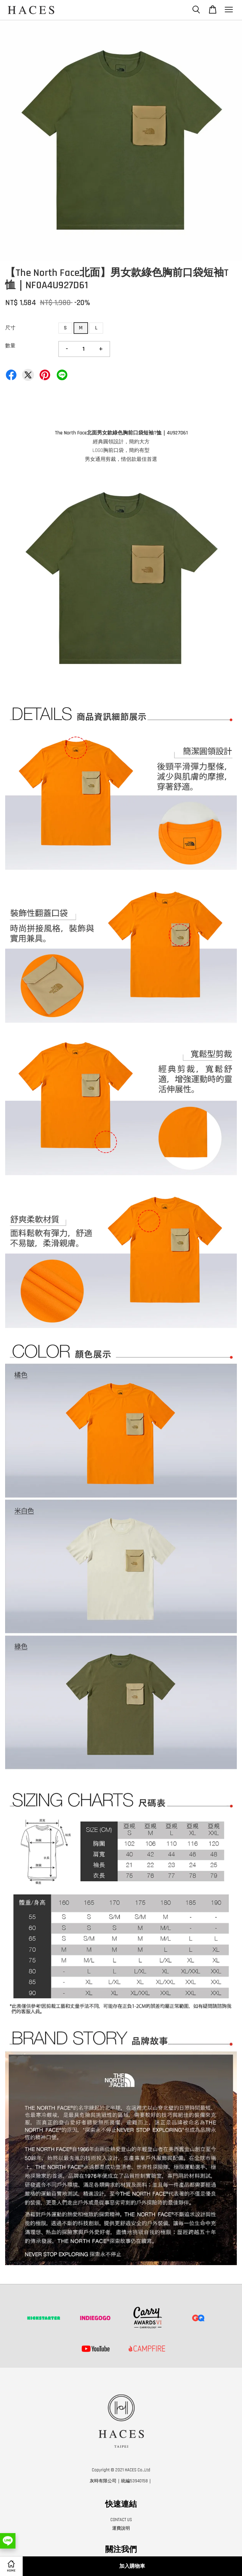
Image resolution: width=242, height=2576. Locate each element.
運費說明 (121, 2528)
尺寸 (10, 328)
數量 (10, 345)
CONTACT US (121, 2519)
